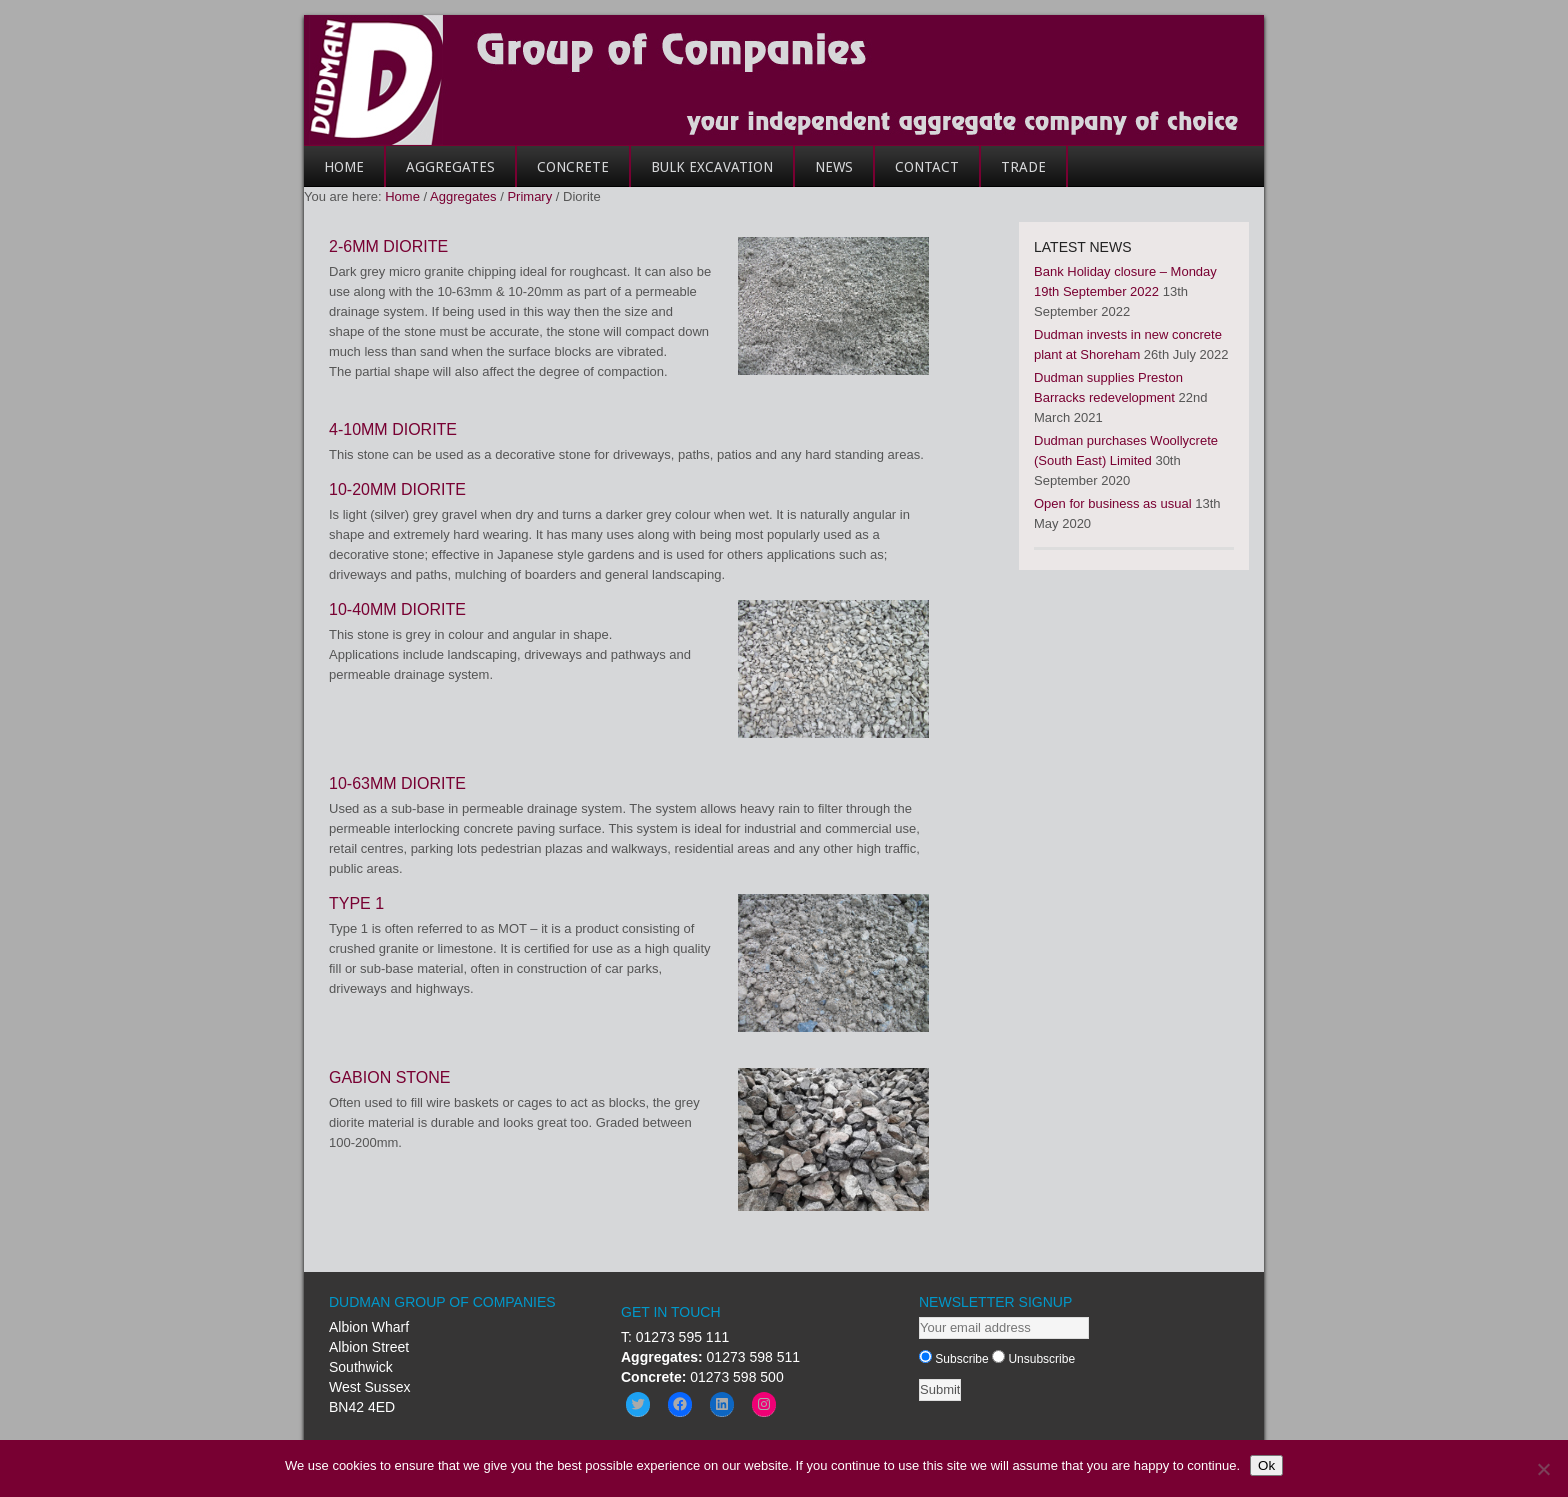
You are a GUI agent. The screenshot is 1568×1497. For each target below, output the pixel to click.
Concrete (563, 173)
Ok (1266, 1465)
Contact (917, 173)
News (834, 167)
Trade (1013, 173)
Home (334, 173)
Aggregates (440, 173)
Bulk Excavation (712, 167)
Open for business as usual (1113, 503)
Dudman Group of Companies (784, 80)
